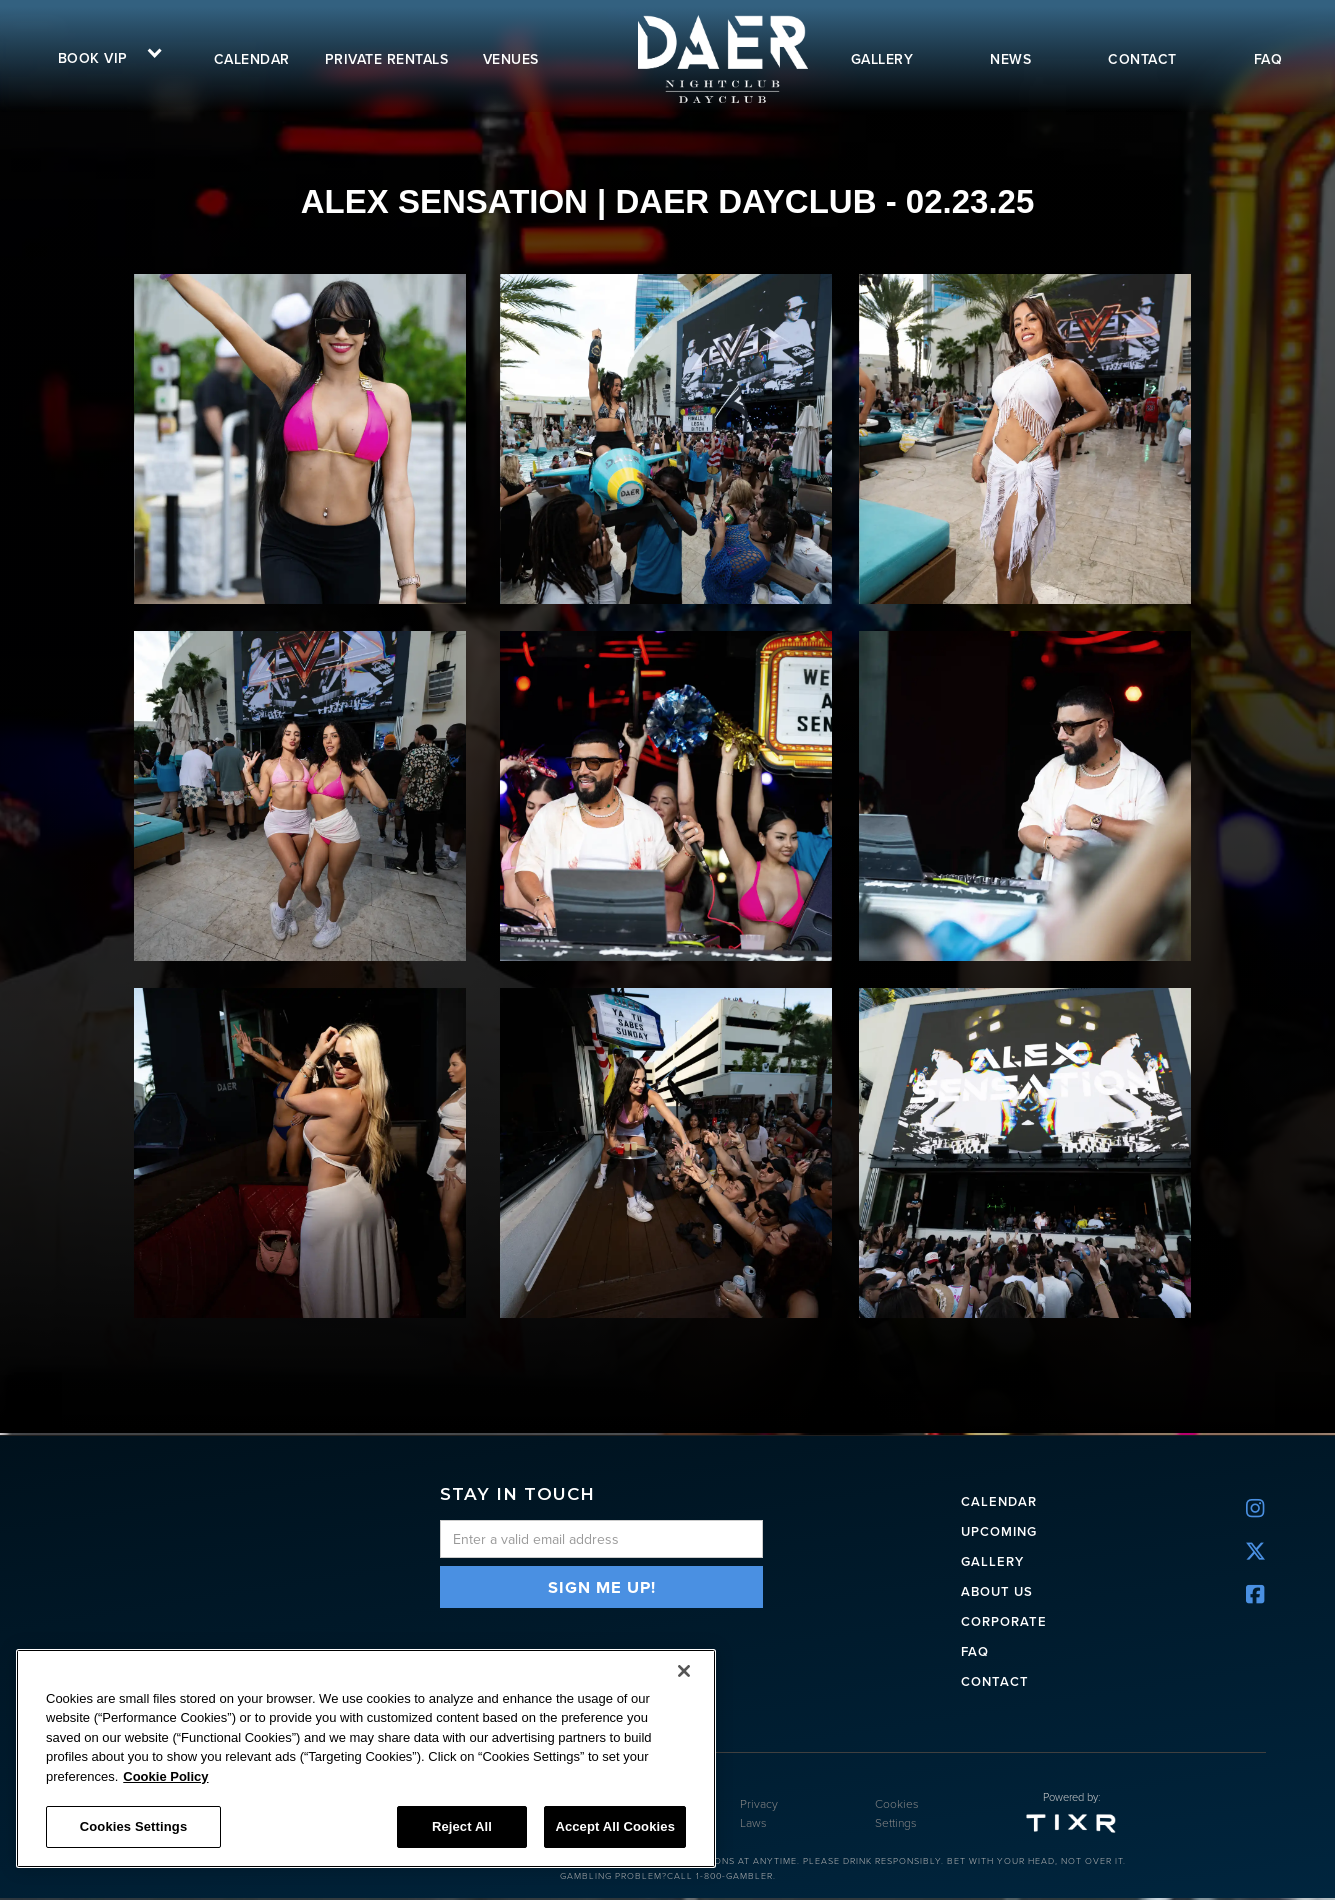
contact (1142, 59)
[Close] (684, 1671)
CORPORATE (1004, 1619)
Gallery (992, 1559)
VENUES (511, 59)
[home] (721, 58)
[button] (103, 56)
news (1010, 59)
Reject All (462, 1826)
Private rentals (387, 59)
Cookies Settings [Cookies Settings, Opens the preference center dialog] (134, 1826)
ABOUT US (997, 1589)
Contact (995, 1679)
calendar (252, 59)
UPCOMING (999, 1529)
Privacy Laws (759, 1816)
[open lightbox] (309, 439)
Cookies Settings (897, 1816)
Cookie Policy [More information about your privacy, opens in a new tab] (165, 1776)
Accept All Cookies (615, 1826)
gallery (882, 59)
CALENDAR (999, 1499)
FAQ (1268, 59)
